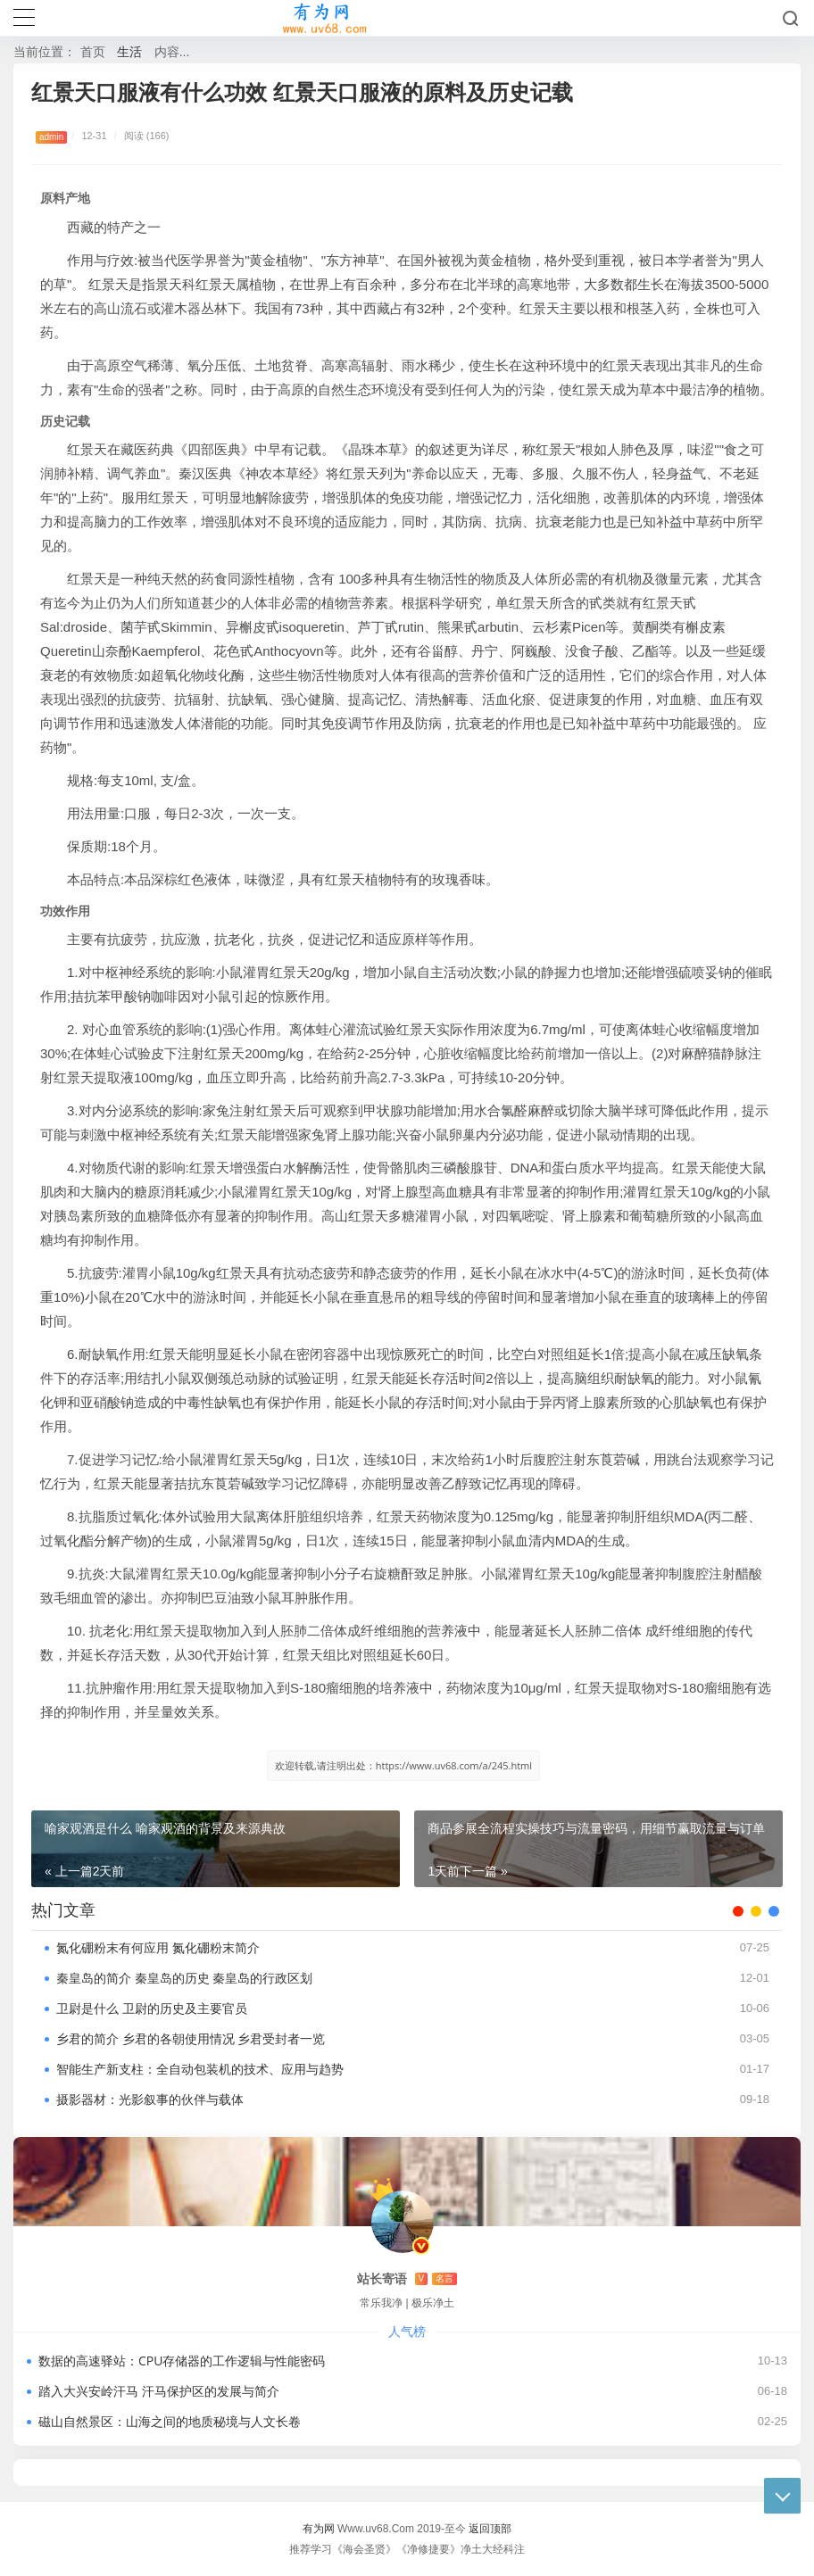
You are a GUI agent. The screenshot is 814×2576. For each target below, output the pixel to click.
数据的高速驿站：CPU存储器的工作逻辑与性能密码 (181, 2360)
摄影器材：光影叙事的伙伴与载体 (150, 2099)
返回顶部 (490, 2528)
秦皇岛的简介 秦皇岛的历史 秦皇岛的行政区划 (184, 1977)
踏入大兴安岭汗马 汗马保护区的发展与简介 (158, 2390)
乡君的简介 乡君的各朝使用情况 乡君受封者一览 (190, 2038)
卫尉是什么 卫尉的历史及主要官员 (151, 2008)
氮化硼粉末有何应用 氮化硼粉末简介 (158, 1947)
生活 (129, 51)
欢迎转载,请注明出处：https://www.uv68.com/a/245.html (403, 1765)
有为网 (319, 2528)
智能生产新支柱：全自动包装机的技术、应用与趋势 (200, 2068)
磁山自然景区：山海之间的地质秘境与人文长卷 (169, 2421)
